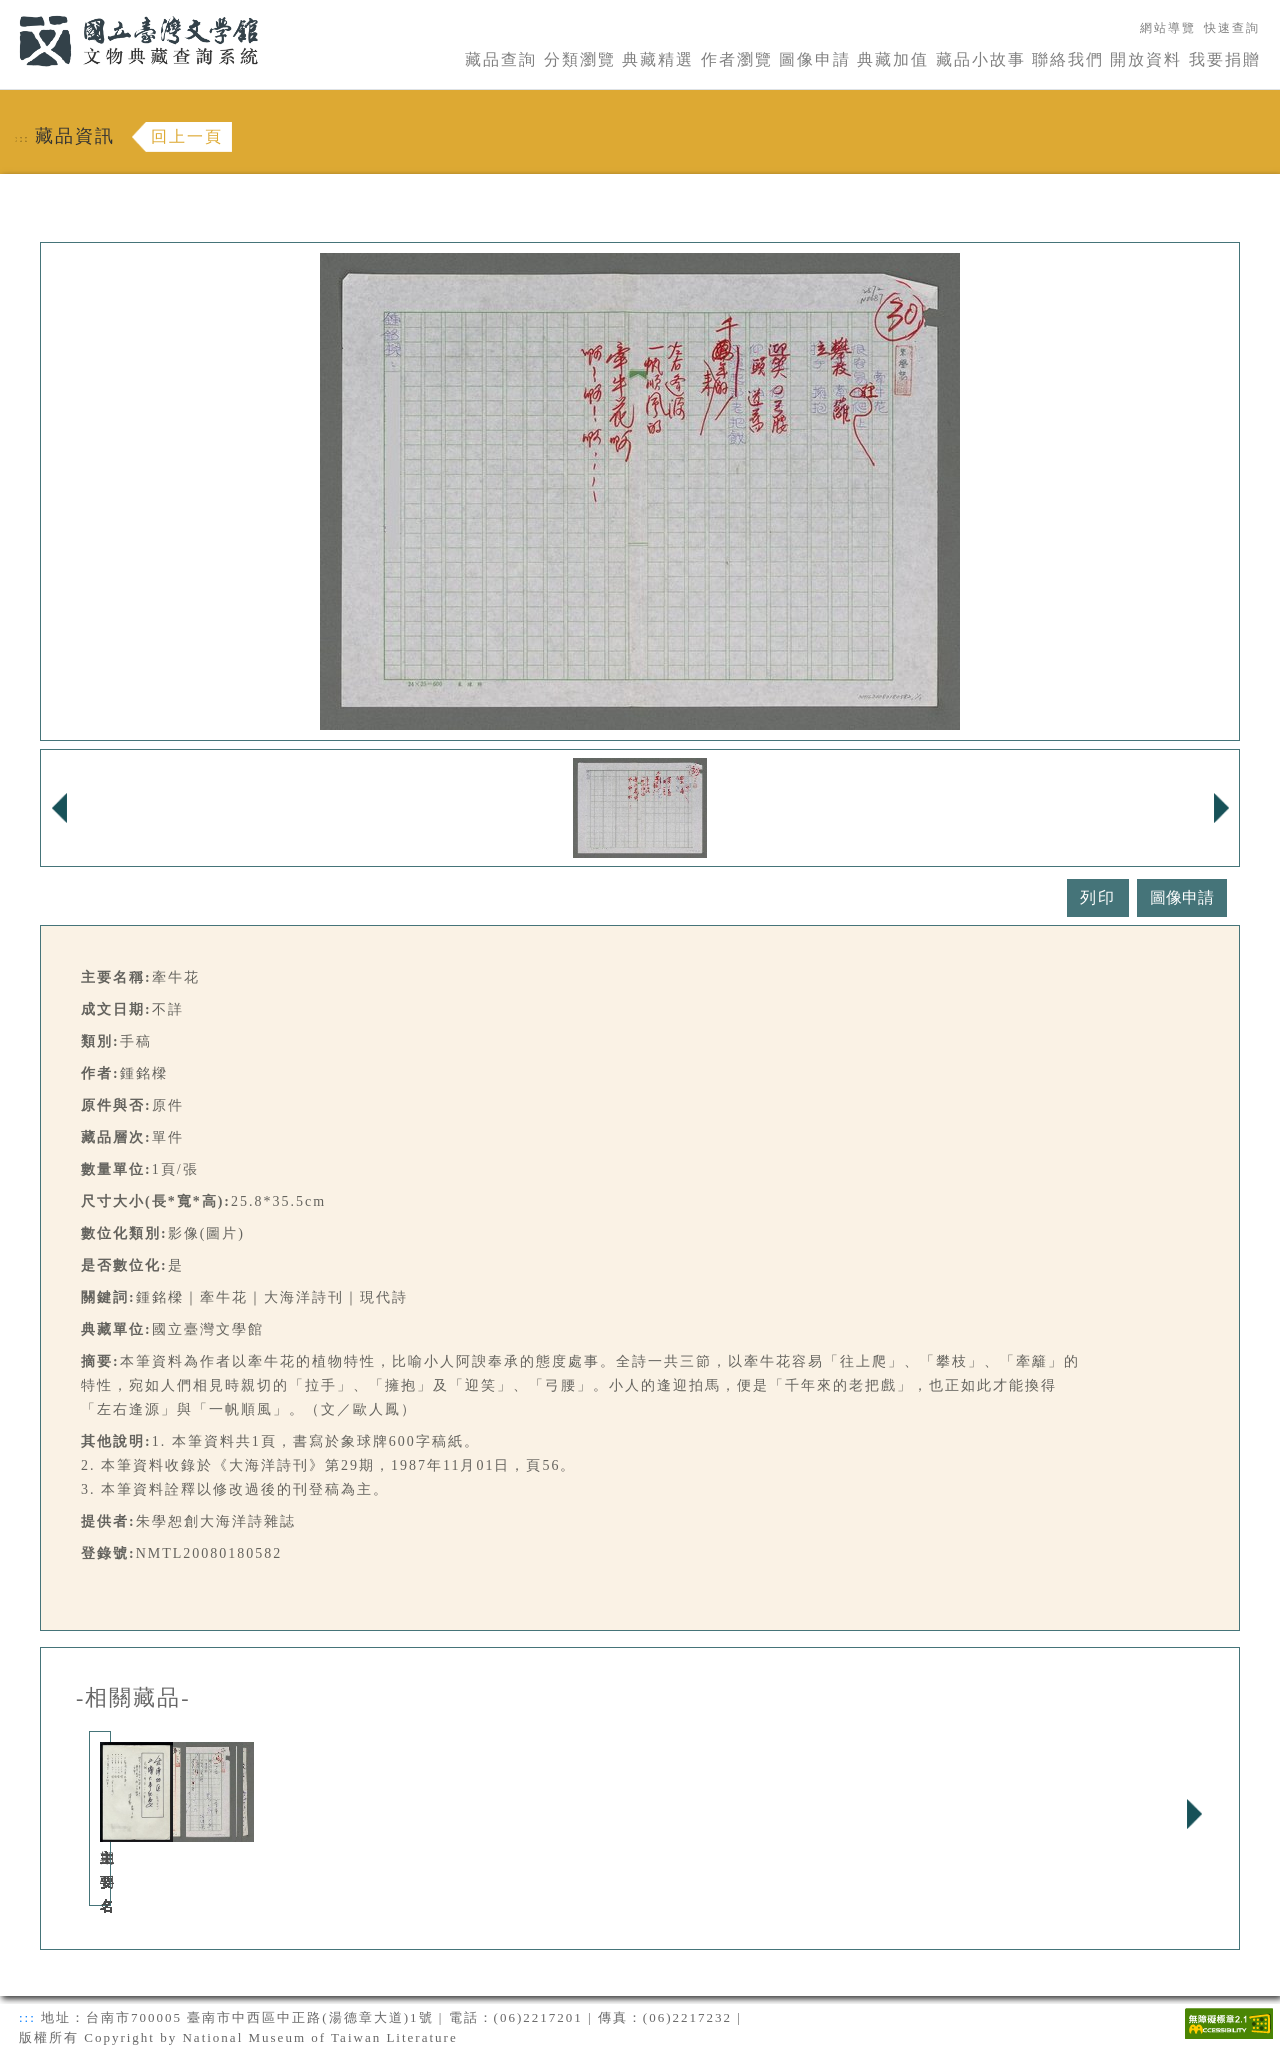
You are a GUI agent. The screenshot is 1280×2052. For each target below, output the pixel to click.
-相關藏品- (133, 1698)
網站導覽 (1168, 28)
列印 (1098, 897)
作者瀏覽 (737, 59)
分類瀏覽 (580, 59)
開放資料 (1146, 59)
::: (7, 11)
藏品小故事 (981, 59)
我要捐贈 (1225, 59)
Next (1194, 1814)
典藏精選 (658, 59)
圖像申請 (815, 59)
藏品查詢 (501, 59)
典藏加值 (893, 59)
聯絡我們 (1068, 59)
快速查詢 (1232, 28)
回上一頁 (187, 136)
